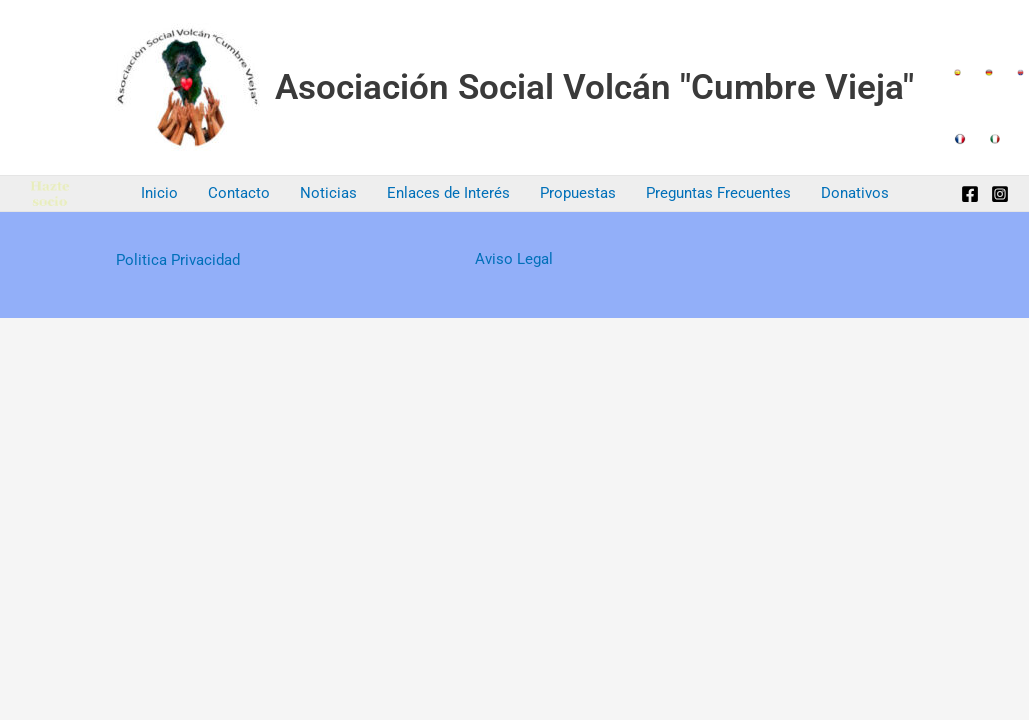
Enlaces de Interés (448, 193)
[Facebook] (970, 194)
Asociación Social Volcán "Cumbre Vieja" (594, 87)
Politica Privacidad (178, 260)
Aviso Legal (514, 259)
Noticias (328, 193)
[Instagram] (1000, 194)
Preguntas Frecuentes (718, 193)
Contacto (239, 193)
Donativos (855, 193)
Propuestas (578, 193)
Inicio (159, 193)
